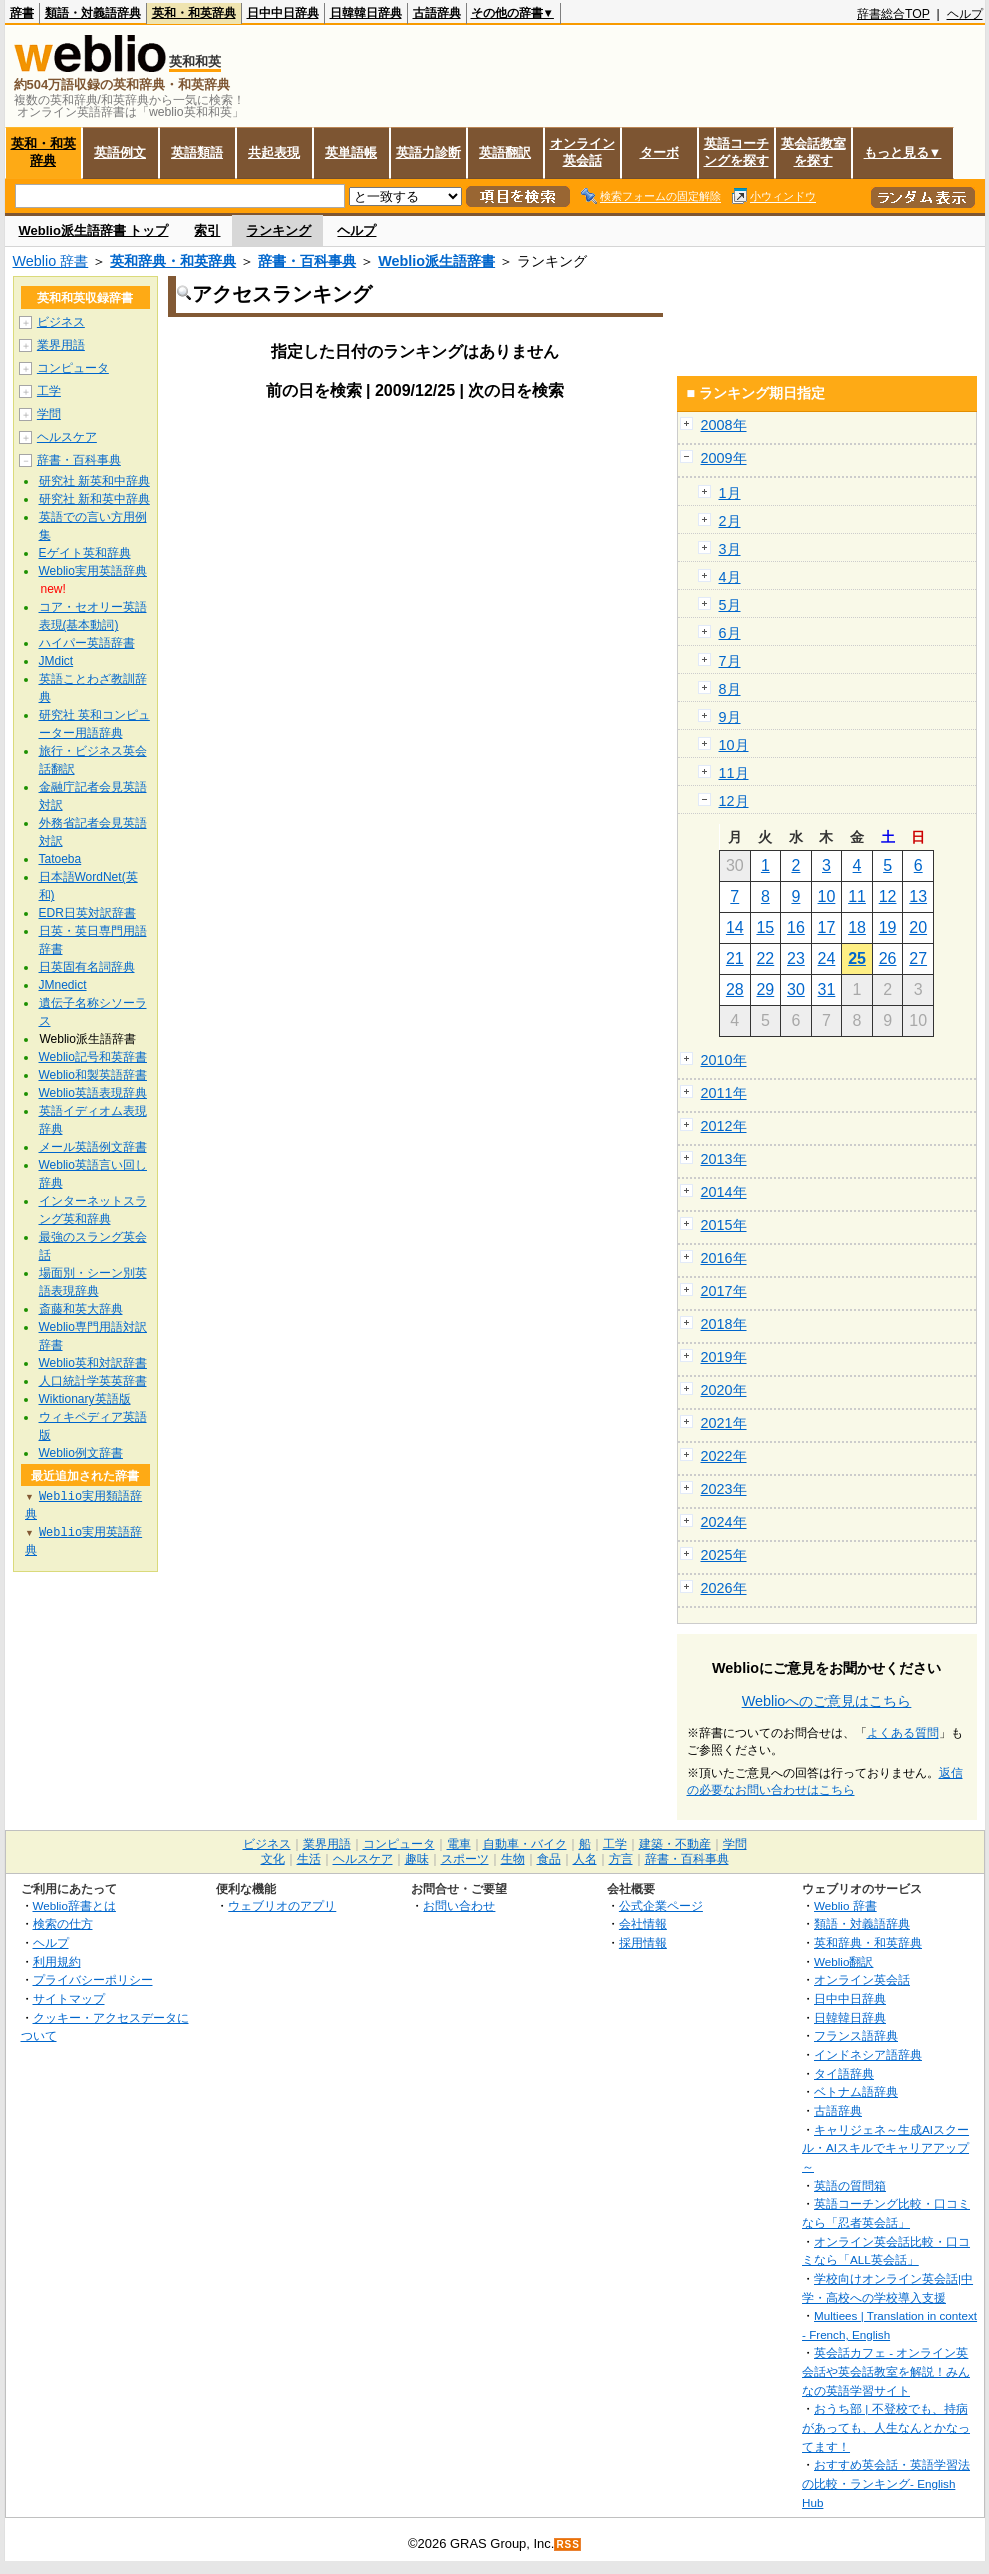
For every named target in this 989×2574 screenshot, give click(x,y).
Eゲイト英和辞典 (85, 553)
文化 (273, 1859)
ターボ (659, 152)
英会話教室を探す (813, 152)
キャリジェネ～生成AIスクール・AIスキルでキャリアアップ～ (885, 2148)
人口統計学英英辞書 (93, 1381)
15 (765, 927)
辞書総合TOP (893, 14)
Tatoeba (60, 859)
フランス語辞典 (856, 2035)
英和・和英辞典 (194, 13)
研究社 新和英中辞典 (94, 499)
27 (918, 958)
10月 (734, 745)
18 (857, 927)
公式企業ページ (661, 1905)
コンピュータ (73, 368)
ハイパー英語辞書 (87, 643)
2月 (730, 521)
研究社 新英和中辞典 (94, 481)
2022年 (724, 1456)
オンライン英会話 (582, 152)
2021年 (724, 1423)
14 (735, 927)
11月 (734, 773)
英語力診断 (428, 152)
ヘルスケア (67, 437)
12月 (734, 801)
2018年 (724, 1324)
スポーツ (465, 1859)
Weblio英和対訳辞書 (93, 1363)
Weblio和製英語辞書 (93, 1075)
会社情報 (643, 1923)
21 (735, 958)
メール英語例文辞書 (93, 1147)
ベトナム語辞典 (856, 2091)
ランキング (278, 230)
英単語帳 (351, 152)
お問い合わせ (459, 1905)
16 (796, 927)
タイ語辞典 (844, 2073)
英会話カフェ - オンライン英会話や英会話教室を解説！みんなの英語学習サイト (886, 2371)
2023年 (724, 1489)
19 (888, 927)
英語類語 (197, 152)
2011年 (724, 1093)
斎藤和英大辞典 (81, 1309)
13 (918, 896)
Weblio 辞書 (51, 261)
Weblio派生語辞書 (436, 261)
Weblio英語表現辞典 (93, 1093)
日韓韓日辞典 (366, 13)
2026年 (724, 1588)
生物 (513, 1859)
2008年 (724, 425)
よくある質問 (903, 1733)
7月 (730, 661)
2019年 (724, 1357)
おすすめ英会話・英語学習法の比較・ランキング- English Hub (886, 2483)
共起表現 (274, 152)
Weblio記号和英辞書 (93, 1057)
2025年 (724, 1555)
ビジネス (61, 322)
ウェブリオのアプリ (282, 1905)
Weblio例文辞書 (81, 1453)
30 (796, 989)
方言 (621, 1859)
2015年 (724, 1225)
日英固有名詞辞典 (87, 967)
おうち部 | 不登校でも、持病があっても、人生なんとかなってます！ (886, 2427)
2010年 (724, 1060)
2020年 (724, 1390)
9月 (730, 717)
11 (857, 896)
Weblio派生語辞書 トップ (94, 230)
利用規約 (57, 1961)
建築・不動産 (675, 1844)
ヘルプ (965, 14)
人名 (585, 1859)
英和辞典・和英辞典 (173, 261)
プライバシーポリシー (93, 1979)
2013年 (724, 1159)
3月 (730, 549)
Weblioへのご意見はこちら (827, 1701)
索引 (207, 230)
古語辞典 (437, 13)
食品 (549, 1859)
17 (827, 927)
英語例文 (120, 152)
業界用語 (61, 345)
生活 (309, 1859)
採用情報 (643, 1942)
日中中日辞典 (283, 13)
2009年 (724, 458)
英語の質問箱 (850, 2185)
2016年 (724, 1258)
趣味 (417, 1859)
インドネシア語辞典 (868, 2054)
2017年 (724, 1291)
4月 (730, 577)
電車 (459, 1844)
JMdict (56, 661)
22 (765, 958)
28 (735, 989)
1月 (730, 493)
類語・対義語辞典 (93, 13)
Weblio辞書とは (74, 1905)
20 (918, 927)
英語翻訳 (505, 152)
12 (888, 896)
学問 (49, 414)
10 (827, 896)
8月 (730, 689)
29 (765, 989)
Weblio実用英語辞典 (93, 571)
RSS (568, 2544)
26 (888, 958)
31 (827, 989)
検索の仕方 (63, 1923)
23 (796, 958)
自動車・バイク (525, 1844)
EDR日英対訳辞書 (87, 913)
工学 (49, 391)
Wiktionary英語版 (85, 1399)
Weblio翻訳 (843, 1961)
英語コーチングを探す (736, 152)
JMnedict (63, 985)
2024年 (724, 1522)
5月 (730, 605)
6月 (730, 633)
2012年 (724, 1126)
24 (827, 958)
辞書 (22, 13)
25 (857, 958)
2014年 (724, 1192)
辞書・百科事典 (307, 261)
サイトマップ (69, 1998)
